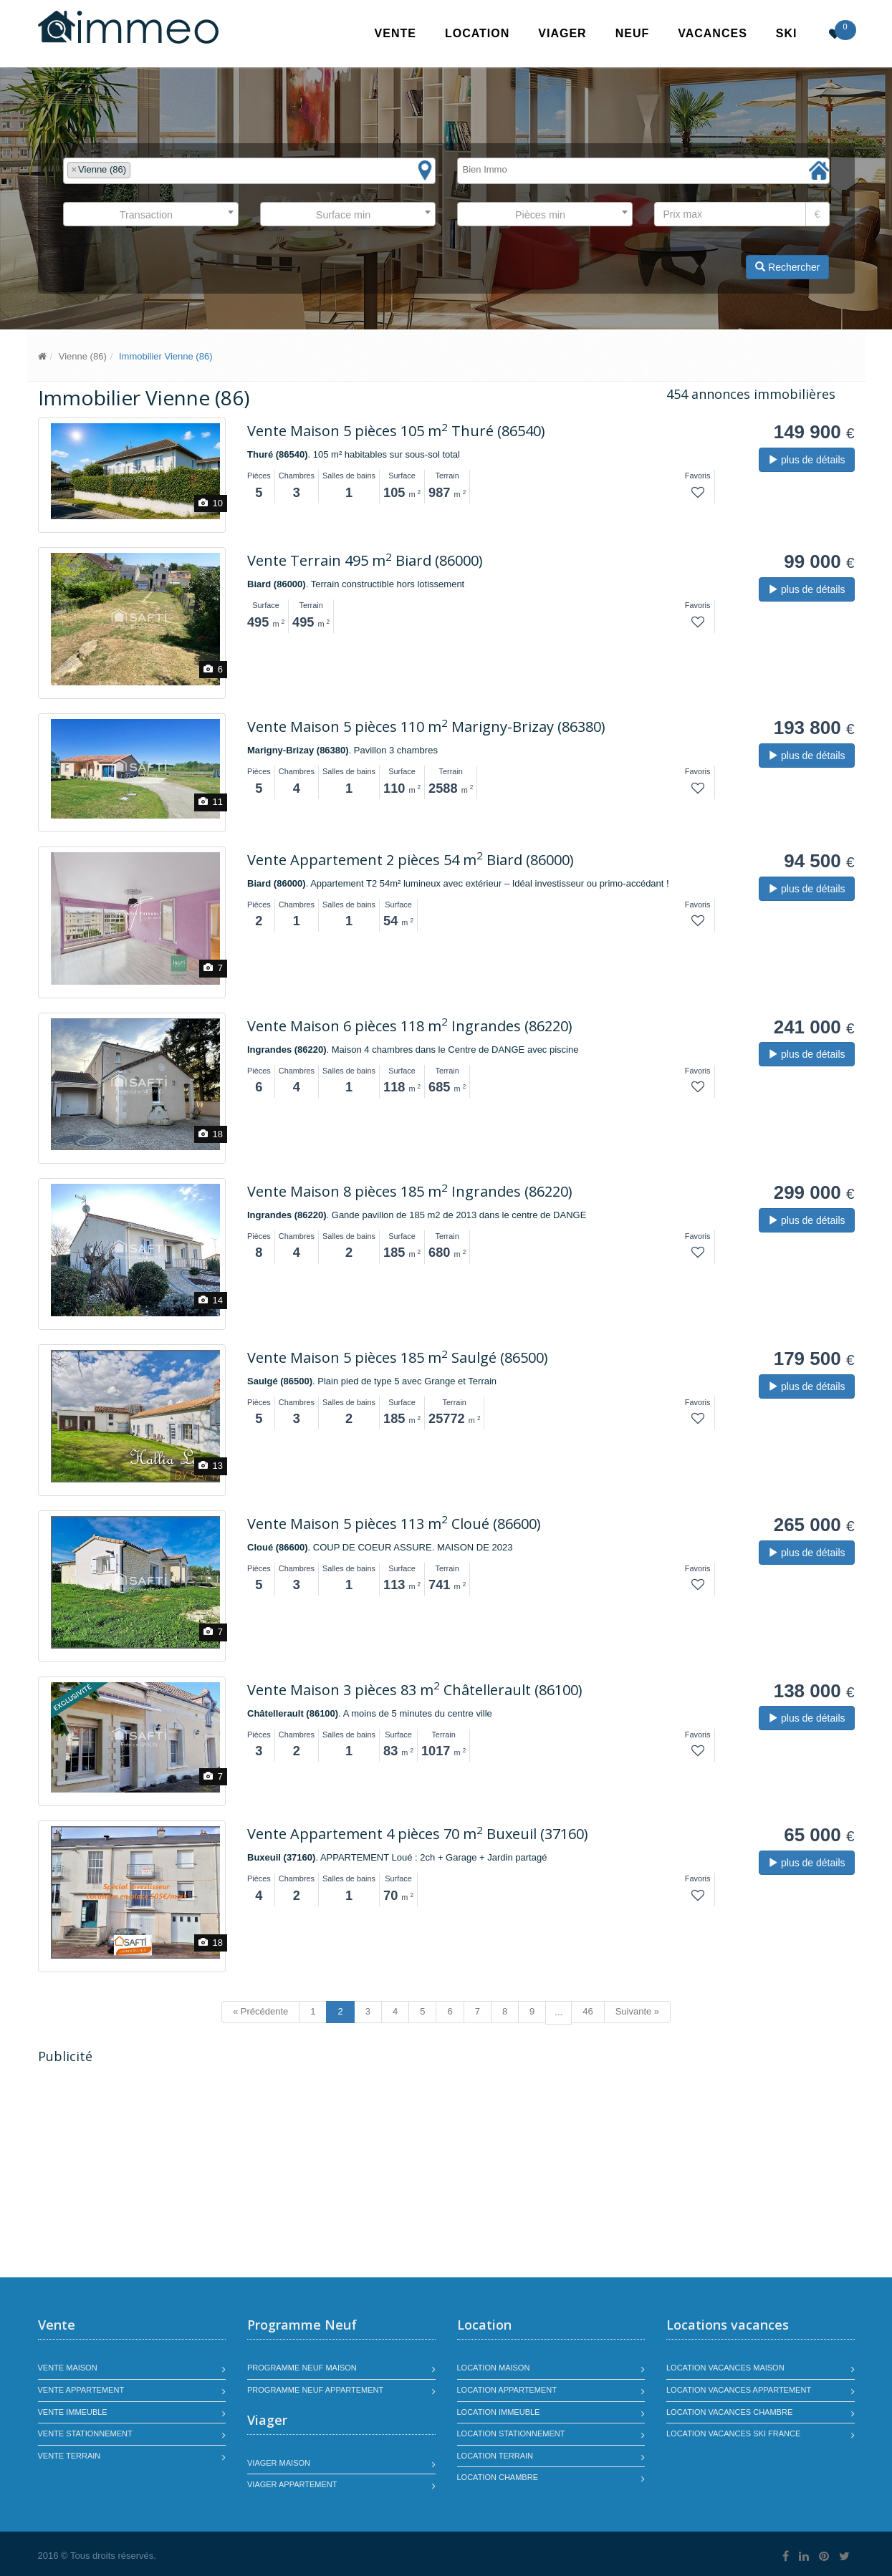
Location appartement (507, 2390)
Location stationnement (511, 2433)
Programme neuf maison (302, 2367)
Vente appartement (81, 2390)
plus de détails (806, 459)
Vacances (712, 33)
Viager (562, 33)
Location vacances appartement (738, 2390)
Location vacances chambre (729, 2412)
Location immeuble (498, 2412)
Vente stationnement (85, 2433)
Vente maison (67, 2367)
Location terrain (495, 2455)
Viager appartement (292, 2484)
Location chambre (497, 2477)
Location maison (493, 2367)
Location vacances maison (725, 2367)
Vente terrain (69, 2455)
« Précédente (260, 2011)
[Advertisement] (158, 2173)
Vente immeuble (72, 2412)
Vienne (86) (83, 356)
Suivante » (637, 2011)
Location (477, 33)
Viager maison (278, 2463)
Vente (395, 33)
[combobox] (249, 171)
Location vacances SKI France (733, 2433)
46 (587, 2011)
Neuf (632, 33)
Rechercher (787, 267)
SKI (786, 33)
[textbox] (137, 170)
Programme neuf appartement (315, 2390)
